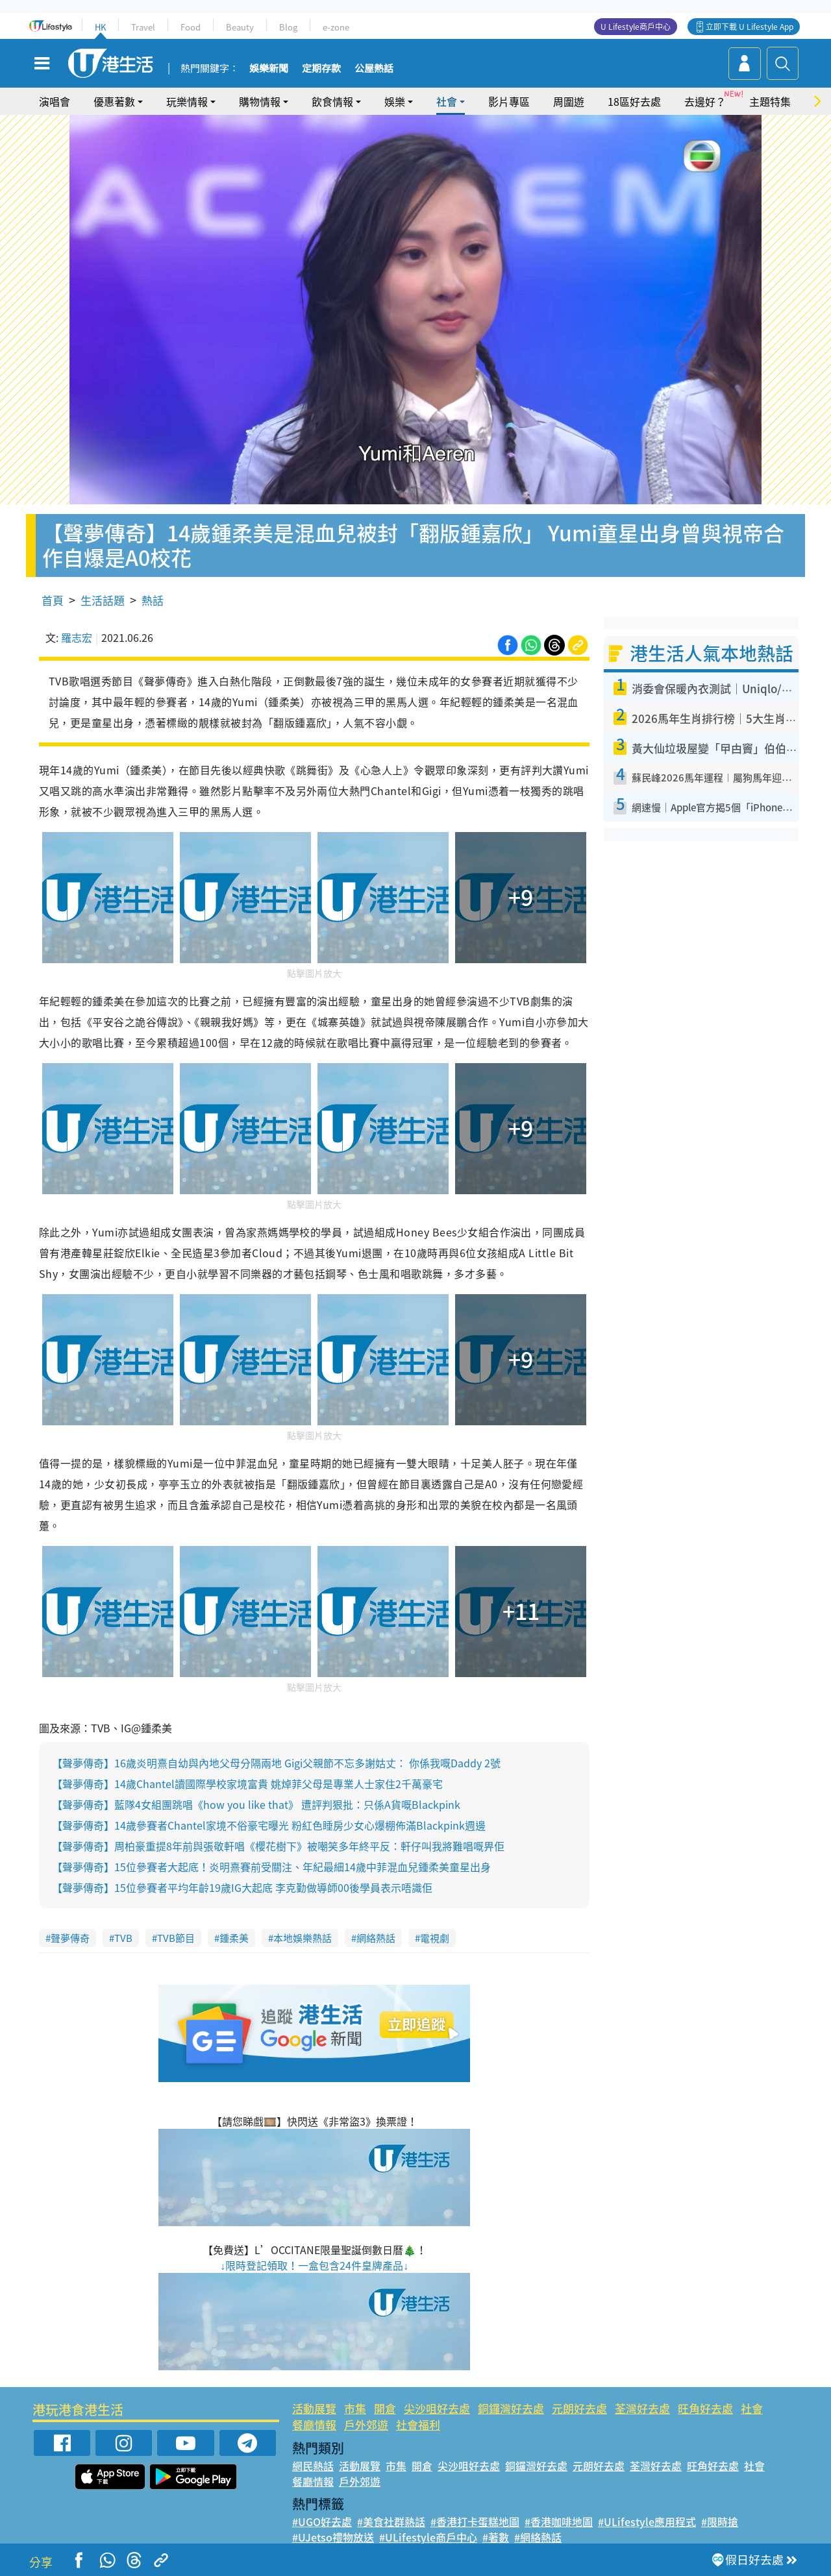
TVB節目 (176, 1938)
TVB (123, 1938)
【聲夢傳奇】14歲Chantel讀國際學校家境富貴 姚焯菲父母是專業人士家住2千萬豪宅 (247, 1783)
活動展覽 (314, 2408)
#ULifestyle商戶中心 (428, 2537)
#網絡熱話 (538, 2537)
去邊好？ (705, 101)
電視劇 (434, 1938)
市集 (355, 2408)
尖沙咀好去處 (437, 2408)
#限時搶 (719, 2521)
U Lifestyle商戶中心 (636, 26)
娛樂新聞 (268, 69)
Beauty (240, 27)
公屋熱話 (373, 69)
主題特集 (770, 101)
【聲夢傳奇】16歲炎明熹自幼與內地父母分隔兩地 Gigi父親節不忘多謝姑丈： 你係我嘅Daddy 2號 (276, 1763)
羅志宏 (76, 637)
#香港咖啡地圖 (559, 2521)
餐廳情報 (314, 2424)
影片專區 (509, 101)
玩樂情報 (187, 101)
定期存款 (321, 69)
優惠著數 (114, 101)
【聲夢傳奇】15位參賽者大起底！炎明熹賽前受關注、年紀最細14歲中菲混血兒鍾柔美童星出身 (271, 1866)
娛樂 (394, 101)
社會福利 (418, 2424)
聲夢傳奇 (70, 1938)
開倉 (385, 2408)
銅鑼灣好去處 (511, 2408)
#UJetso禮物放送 (333, 2537)
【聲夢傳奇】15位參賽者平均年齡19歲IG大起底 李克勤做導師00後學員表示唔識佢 (242, 1887)
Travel (143, 27)
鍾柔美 (234, 1938)
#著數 (495, 2537)
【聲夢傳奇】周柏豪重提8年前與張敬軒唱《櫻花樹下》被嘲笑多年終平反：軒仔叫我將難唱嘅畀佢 (278, 1846)
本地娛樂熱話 (302, 1938)
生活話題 (103, 600)
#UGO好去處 (322, 2521)
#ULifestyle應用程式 (647, 2521)
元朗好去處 (579, 2408)
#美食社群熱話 (391, 2521)
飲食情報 (332, 101)
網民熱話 (313, 2465)
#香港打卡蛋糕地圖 (474, 2521)
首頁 (53, 600)
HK (100, 27)
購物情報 (259, 101)
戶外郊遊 (366, 2424)
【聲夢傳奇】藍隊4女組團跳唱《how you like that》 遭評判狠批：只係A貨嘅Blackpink (256, 1804)
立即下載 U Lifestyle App (749, 26)
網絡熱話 (375, 1938)
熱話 (153, 600)
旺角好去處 (705, 2408)
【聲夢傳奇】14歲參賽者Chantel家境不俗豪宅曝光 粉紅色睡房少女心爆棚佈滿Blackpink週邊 (269, 1825)
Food (190, 27)
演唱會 (54, 101)
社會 (446, 101)
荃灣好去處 (642, 2408)
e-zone (336, 27)
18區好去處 (634, 101)
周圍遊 (568, 101)
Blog (288, 27)
